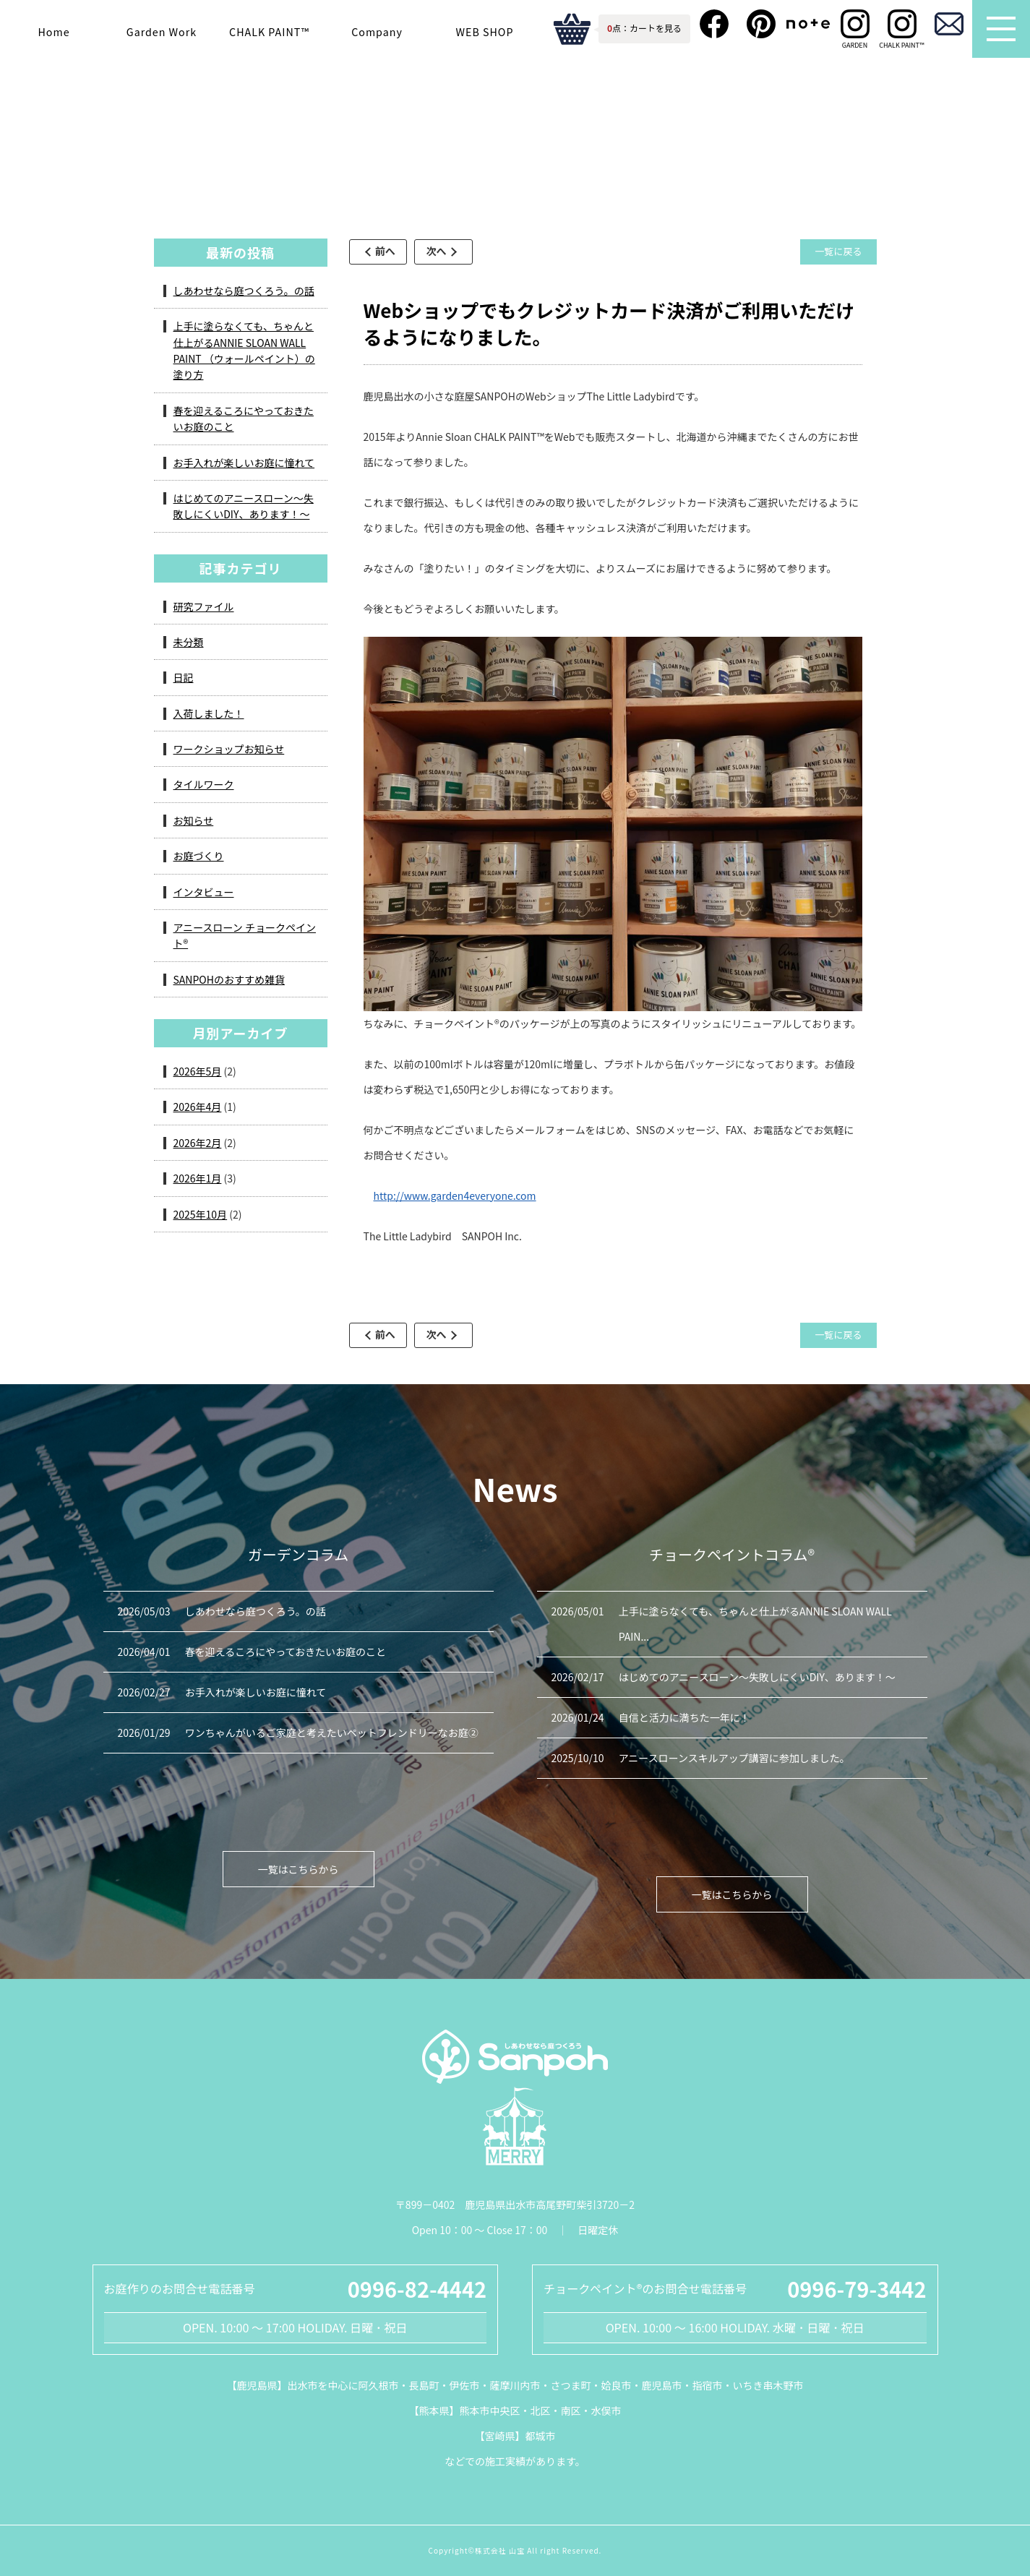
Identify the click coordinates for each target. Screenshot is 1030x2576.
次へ (449, 251)
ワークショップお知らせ (229, 749)
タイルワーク (203, 784)
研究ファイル (203, 606)
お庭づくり (198, 856)
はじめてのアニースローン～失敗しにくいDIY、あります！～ (243, 506)
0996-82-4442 (417, 2288)
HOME (267, 174)
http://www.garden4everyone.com (455, 1195)
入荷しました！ (208, 713)
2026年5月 (197, 1071)
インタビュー (203, 892)
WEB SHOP (485, 31)
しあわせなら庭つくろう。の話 (243, 290)
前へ (389, 251)
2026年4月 (197, 1106)
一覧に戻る (837, 251)
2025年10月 (200, 1214)
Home (53, 31)
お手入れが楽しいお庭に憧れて (244, 462)
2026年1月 (197, 1178)
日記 (183, 677)
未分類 (188, 642)
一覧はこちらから (298, 1869)
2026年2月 (197, 1142)
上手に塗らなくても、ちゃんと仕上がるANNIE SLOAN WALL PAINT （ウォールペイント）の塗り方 (244, 350)
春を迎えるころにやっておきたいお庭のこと (243, 418)
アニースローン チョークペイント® (483, 174)
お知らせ (193, 820)
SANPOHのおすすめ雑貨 (229, 979)
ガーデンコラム (343, 174)
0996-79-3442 (856, 2288)
